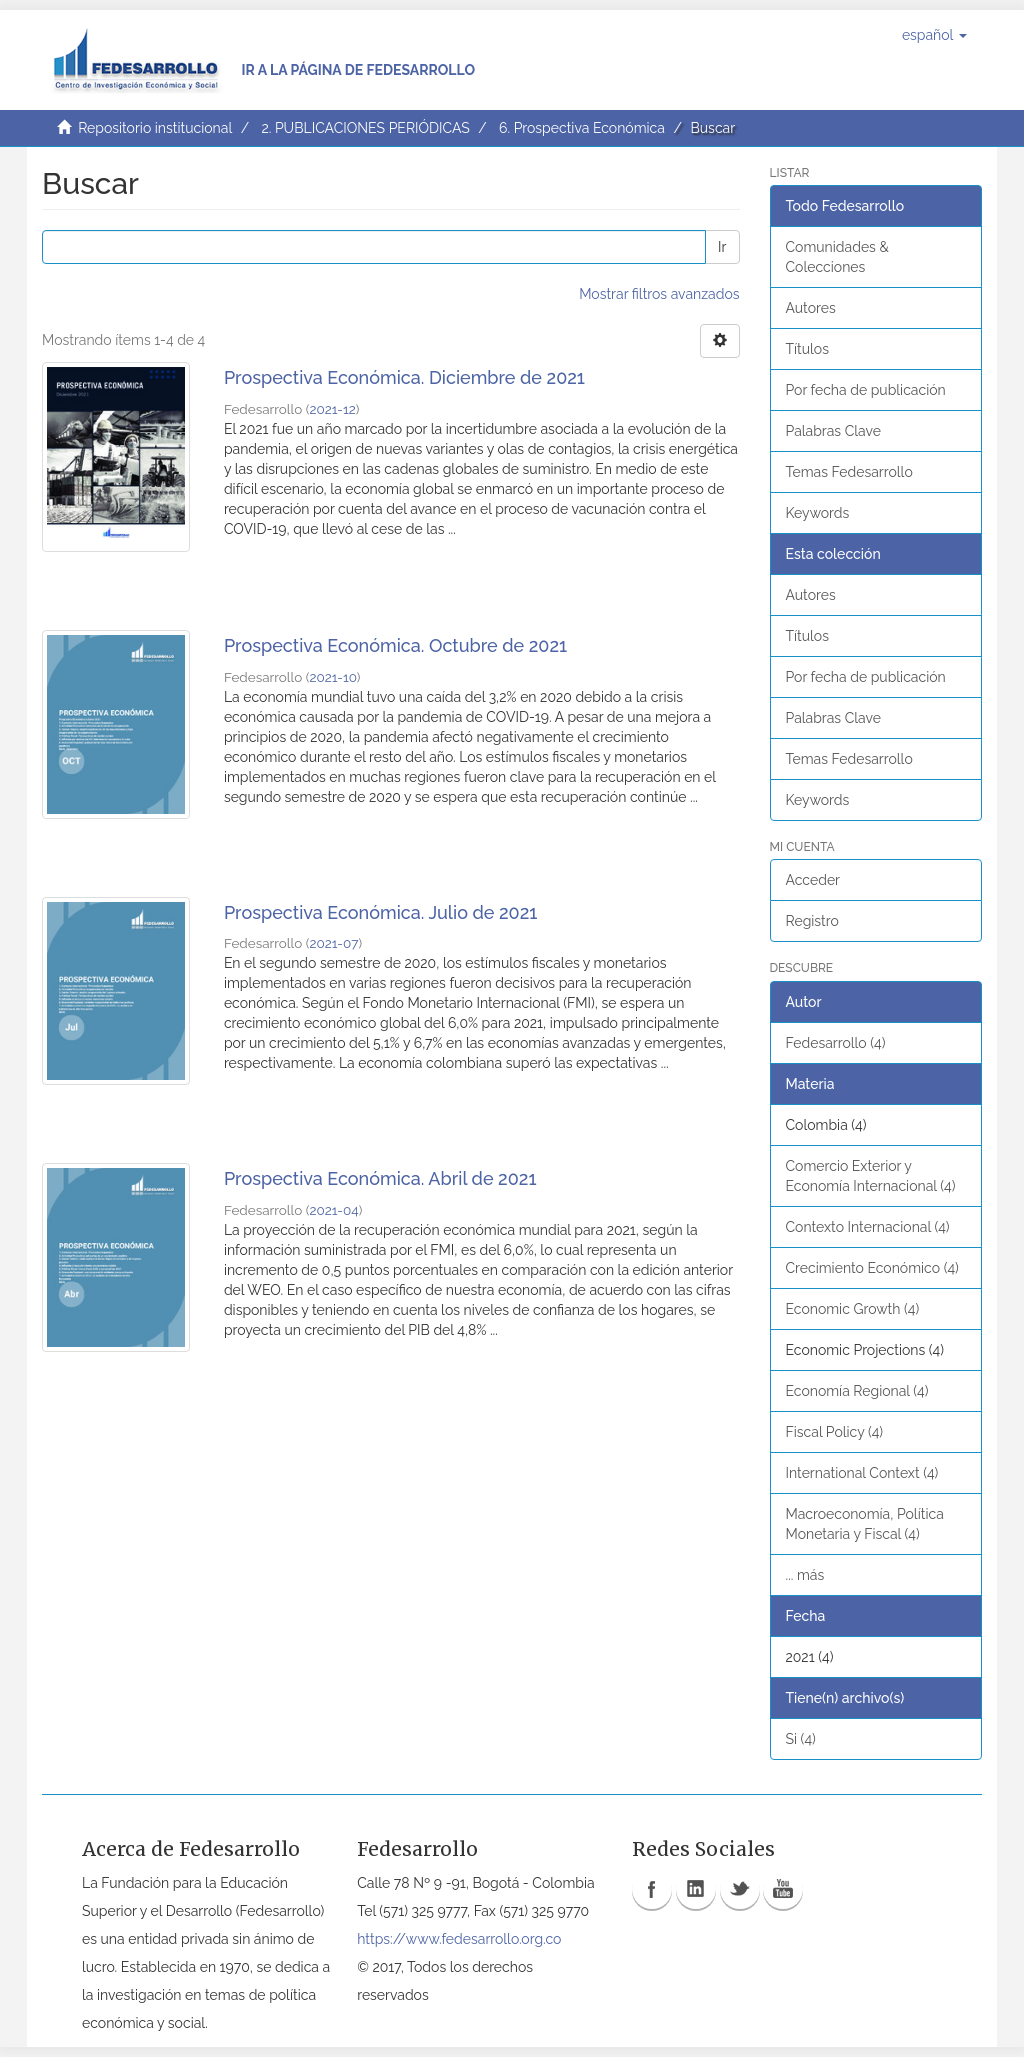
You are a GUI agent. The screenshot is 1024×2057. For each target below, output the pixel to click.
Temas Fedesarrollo (849, 472)
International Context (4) (862, 1473)
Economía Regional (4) (857, 1391)
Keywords (818, 513)
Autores (811, 308)
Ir (722, 247)
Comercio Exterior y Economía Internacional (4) (871, 1176)
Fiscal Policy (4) (835, 1432)
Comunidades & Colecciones (837, 257)
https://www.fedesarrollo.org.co (459, 1939)
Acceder (813, 880)
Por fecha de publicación (866, 390)
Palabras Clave (833, 431)
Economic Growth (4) (853, 1309)
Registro (812, 921)
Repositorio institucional (155, 128)
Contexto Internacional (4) (868, 1227)
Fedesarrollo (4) (836, 1043)
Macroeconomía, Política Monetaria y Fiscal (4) (865, 1524)
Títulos (807, 349)
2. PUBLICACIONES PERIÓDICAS (365, 128)
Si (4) (801, 1739)
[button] (934, 35)
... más (805, 1575)
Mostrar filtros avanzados (659, 294)
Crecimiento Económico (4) (872, 1268)
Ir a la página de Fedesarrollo (358, 70)
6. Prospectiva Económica (582, 128)
